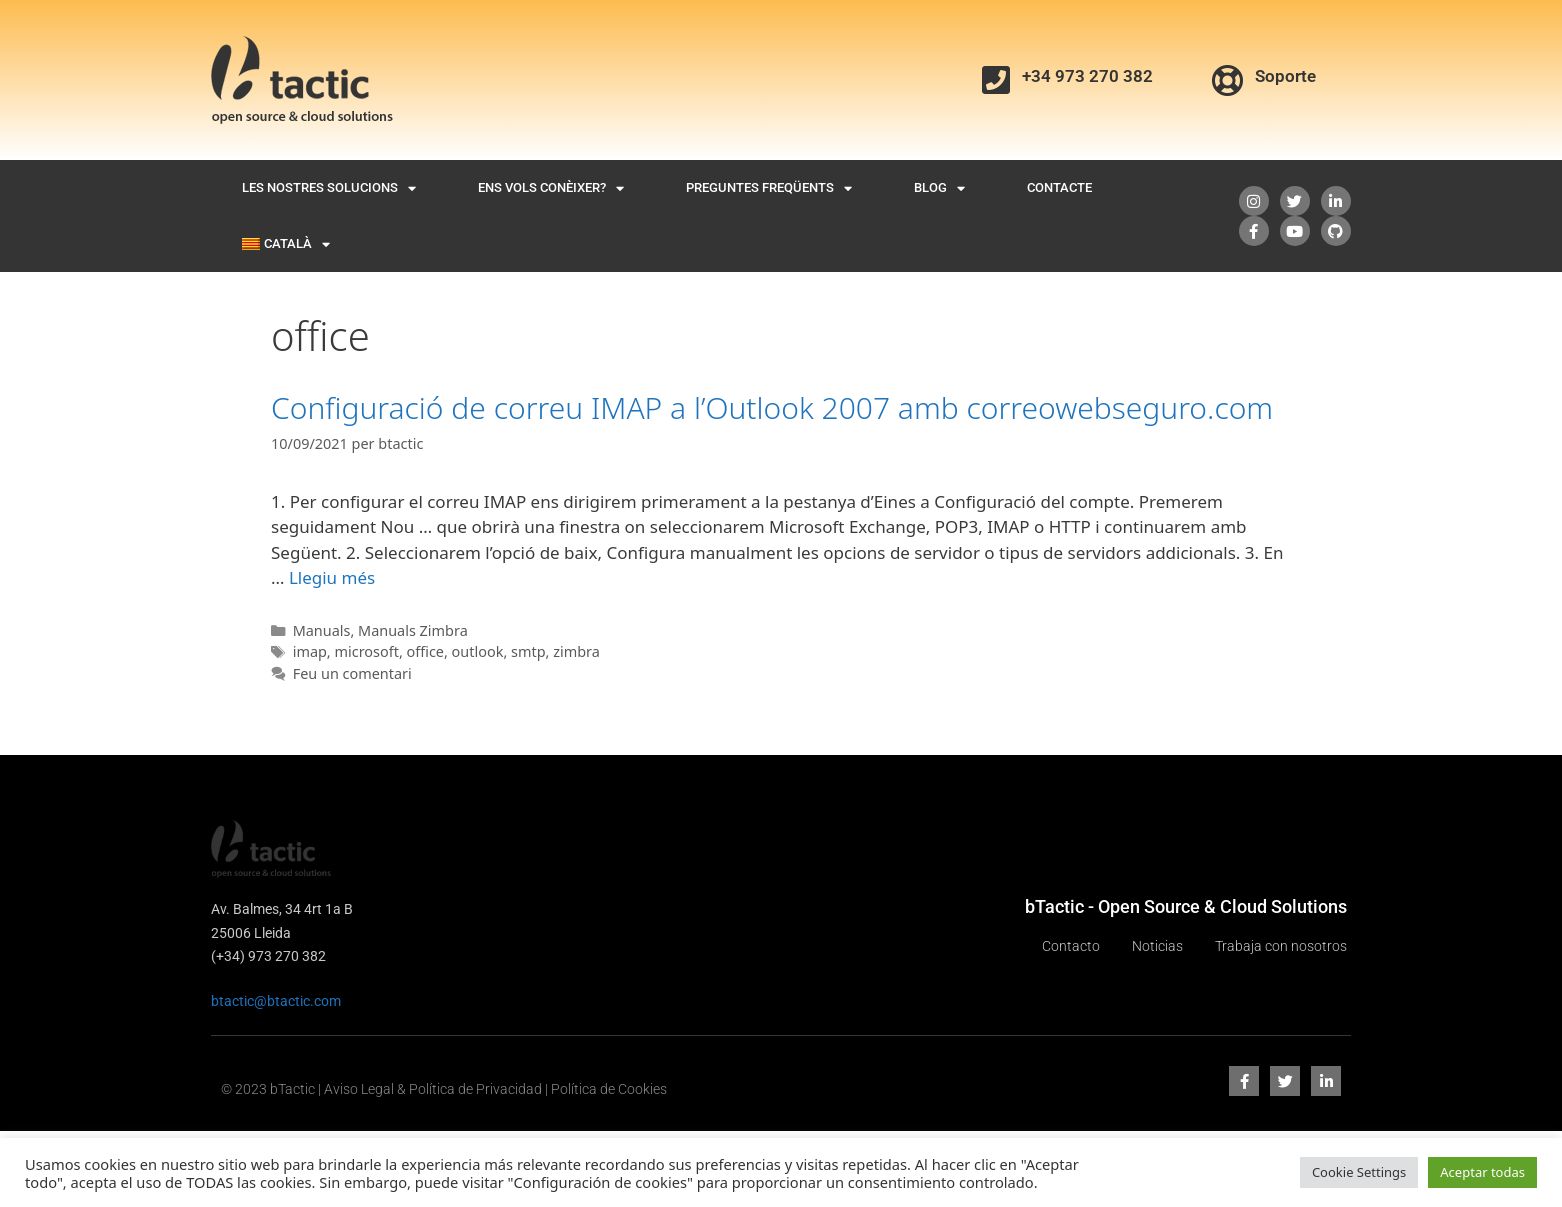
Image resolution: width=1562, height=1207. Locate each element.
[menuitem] (286, 244)
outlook (478, 651)
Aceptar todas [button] (1482, 1172)
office (425, 651)
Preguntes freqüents (769, 188)
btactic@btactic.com (276, 1001)
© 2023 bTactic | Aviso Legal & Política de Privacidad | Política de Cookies (444, 1089)
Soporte (1285, 76)
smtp (528, 651)
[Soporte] (1228, 80)
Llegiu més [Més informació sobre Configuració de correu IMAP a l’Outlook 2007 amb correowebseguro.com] (332, 577)
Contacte (1059, 187)
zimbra (576, 651)
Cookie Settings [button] (1359, 1172)
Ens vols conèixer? (551, 188)
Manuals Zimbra (413, 630)
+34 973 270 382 (1087, 76)
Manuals (322, 630)
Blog (939, 188)
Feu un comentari (352, 673)
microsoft (366, 651)
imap (310, 651)
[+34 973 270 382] (996, 80)
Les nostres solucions (329, 188)
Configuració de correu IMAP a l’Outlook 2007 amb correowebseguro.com (772, 407)
